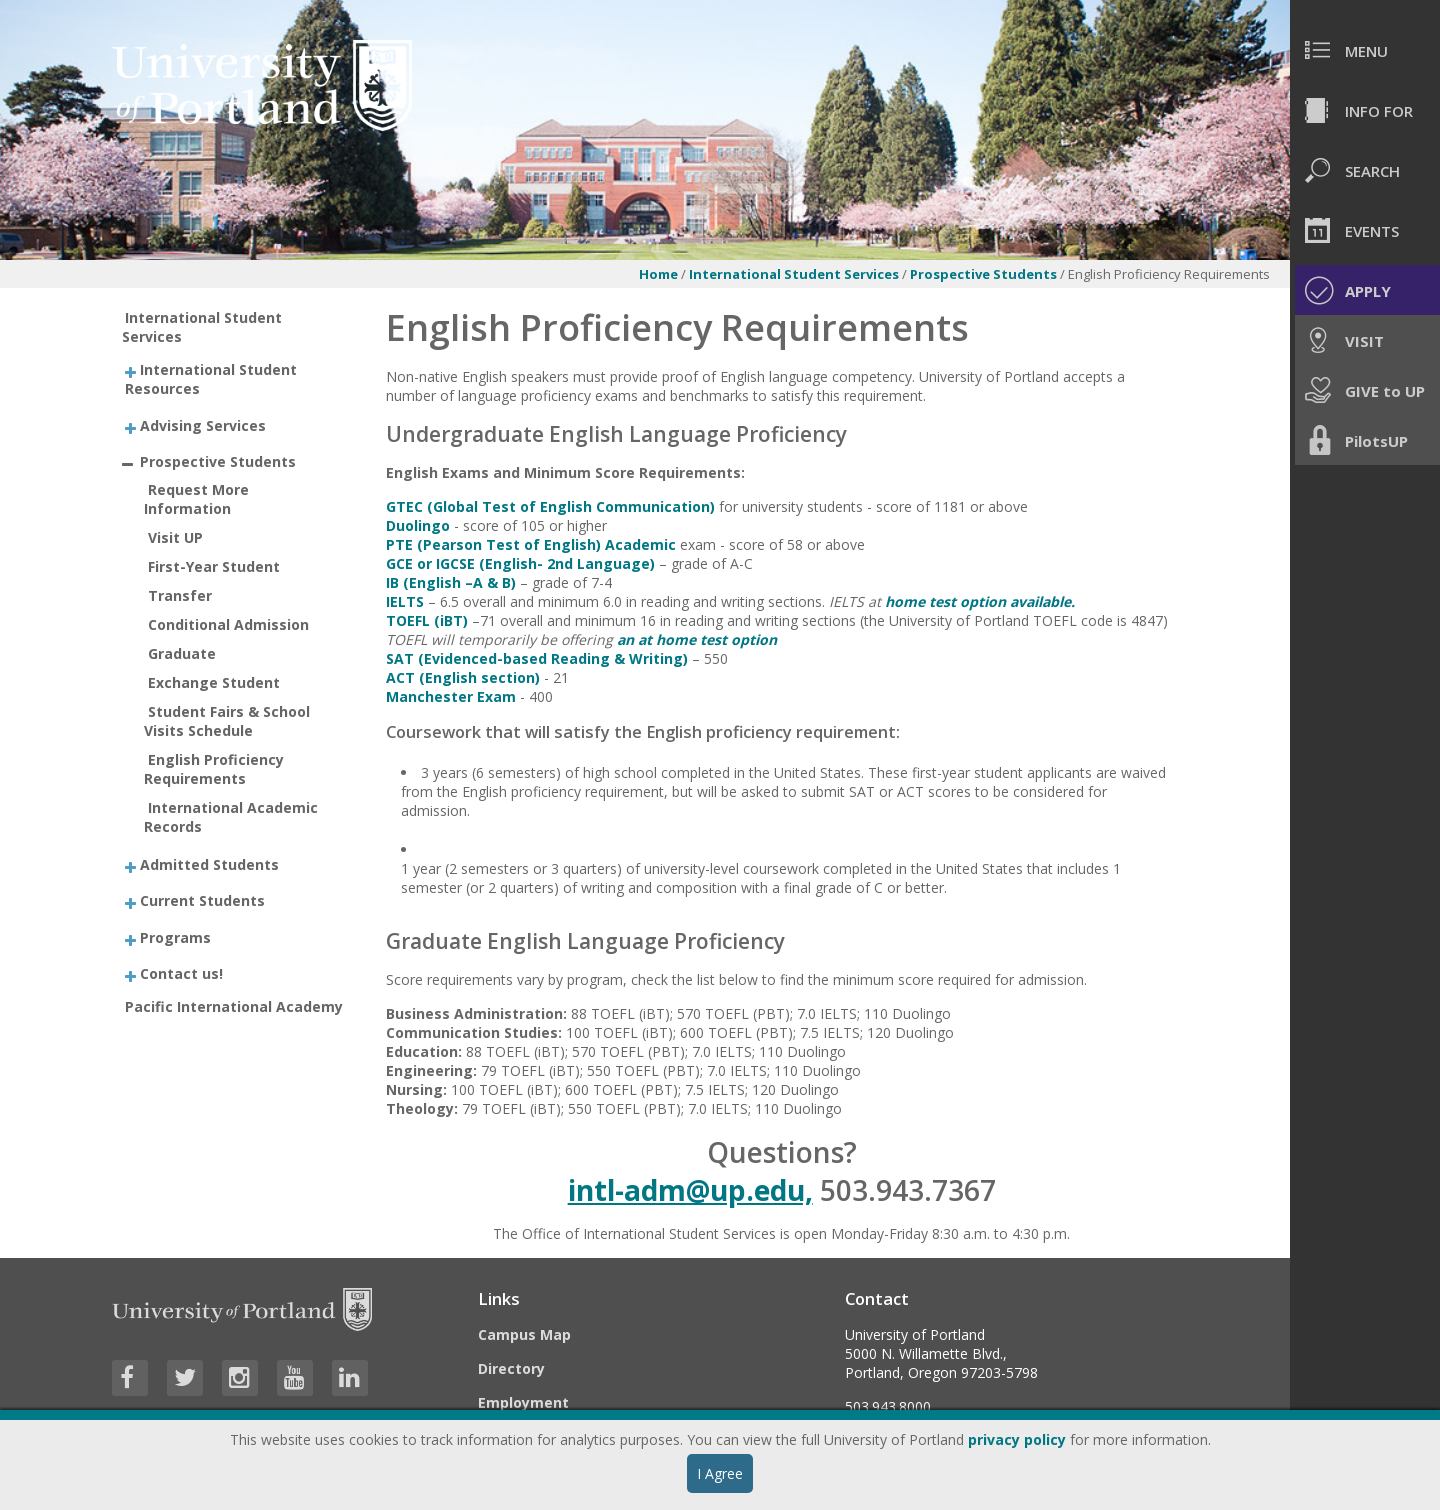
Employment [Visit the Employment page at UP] (523, 1402)
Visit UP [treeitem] (175, 537)
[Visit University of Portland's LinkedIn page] (350, 1378)
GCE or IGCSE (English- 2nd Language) (520, 563)
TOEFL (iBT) (427, 620)
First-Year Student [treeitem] (214, 566)
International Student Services (794, 274)
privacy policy (1017, 1439)
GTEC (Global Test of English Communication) (550, 506)
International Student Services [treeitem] (202, 327)
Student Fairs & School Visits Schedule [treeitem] (227, 721)
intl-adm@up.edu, (690, 1190)
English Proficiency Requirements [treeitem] (214, 769)
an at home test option (697, 639)
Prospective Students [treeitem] (218, 461)
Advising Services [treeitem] (203, 424)
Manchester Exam (451, 696)
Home (658, 274)
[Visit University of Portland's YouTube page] (295, 1378)
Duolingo (418, 525)
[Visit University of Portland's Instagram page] (240, 1378)
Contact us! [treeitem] (181, 973)
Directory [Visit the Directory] (511, 1368)
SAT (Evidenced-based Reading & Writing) (537, 658)
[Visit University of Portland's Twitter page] (185, 1378)
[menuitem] (1365, 50)
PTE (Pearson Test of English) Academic (531, 544)
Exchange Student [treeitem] (214, 682)
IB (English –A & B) (451, 582)
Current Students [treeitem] (202, 900)
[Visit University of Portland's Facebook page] (130, 1378)
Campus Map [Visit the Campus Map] (524, 1334)
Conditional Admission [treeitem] (228, 624)
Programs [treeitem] (175, 936)
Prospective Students (985, 274)
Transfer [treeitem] (180, 595)
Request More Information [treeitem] (196, 499)
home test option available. (980, 601)
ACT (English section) (463, 677)
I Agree (720, 1473)
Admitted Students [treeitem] (209, 863)
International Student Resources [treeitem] (211, 379)
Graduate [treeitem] (182, 653)
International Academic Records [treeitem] (231, 817)
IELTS (405, 601)
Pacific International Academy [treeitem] (234, 1006)
